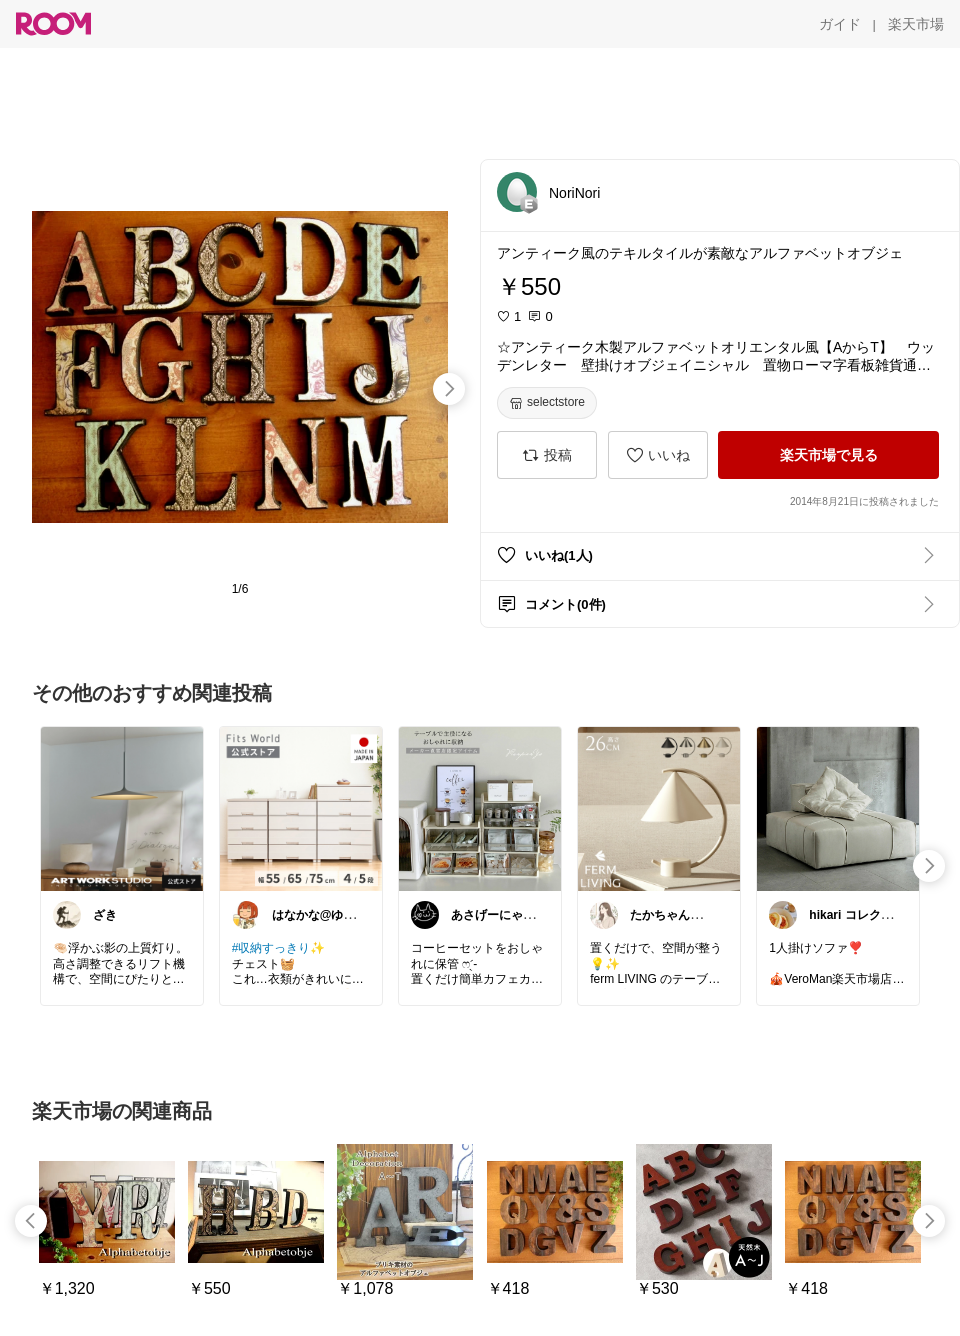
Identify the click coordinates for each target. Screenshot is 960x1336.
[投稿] (547, 455)
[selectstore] (547, 403)
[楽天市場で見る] (828, 455)
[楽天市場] (916, 24)
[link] (122, 808)
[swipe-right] (449, 389)
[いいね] (658, 455)
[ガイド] (840, 24)
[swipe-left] (31, 1221)
